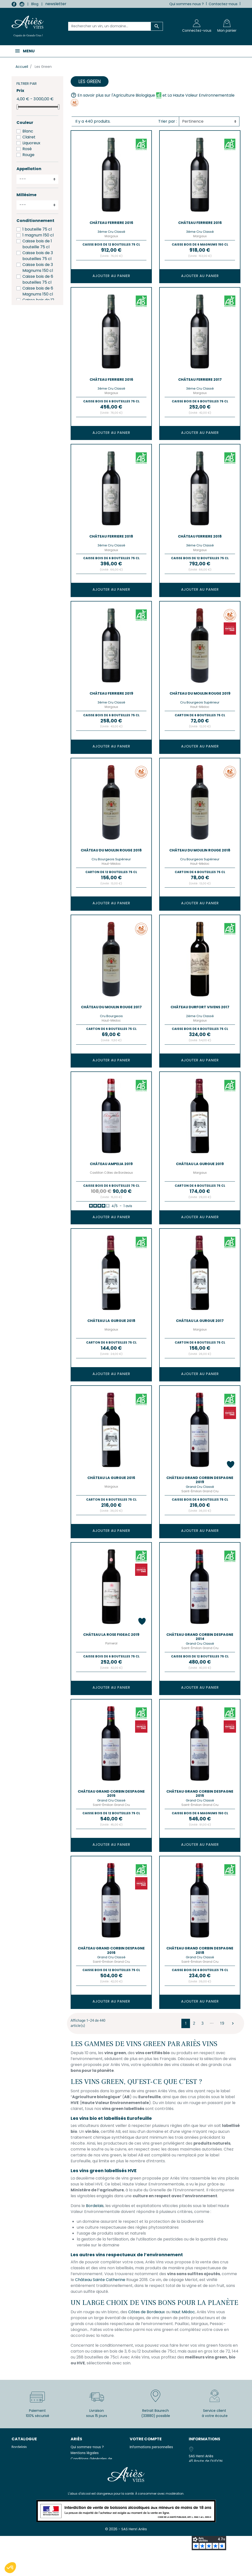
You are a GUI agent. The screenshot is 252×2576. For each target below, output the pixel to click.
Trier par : (167, 121)
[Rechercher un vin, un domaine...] (109, 26)
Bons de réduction (145, 2470)
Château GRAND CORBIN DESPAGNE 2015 (111, 1793)
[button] (10, 2568)
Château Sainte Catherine (100, 2280)
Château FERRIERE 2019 (111, 693)
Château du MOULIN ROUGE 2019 (200, 693)
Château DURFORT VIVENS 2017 (200, 1007)
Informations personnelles (151, 2447)
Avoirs (135, 2459)
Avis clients (80, 2496)
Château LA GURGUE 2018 (111, 1320)
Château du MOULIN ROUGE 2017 (111, 1007)
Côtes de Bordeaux (146, 2312)
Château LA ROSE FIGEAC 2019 (111, 1634)
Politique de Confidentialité (93, 2470)
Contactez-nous (223, 3)
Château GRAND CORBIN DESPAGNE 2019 (199, 1479)
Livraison (78, 2482)
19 (222, 2023)
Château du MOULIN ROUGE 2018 (111, 850)
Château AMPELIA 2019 (111, 1163)
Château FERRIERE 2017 (200, 379)
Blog (34, 3)
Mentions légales (85, 2453)
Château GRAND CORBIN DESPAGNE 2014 (199, 1636)
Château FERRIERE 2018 (111, 536)
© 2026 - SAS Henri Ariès (126, 2569)
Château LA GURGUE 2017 (200, 1320)
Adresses (137, 2464)
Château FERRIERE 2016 (111, 222)
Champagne (22, 2453)
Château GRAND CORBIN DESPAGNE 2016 (111, 1950)
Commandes (140, 2453)
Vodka (17, 2464)
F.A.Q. (75, 2476)
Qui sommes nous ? (186, 3)
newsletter (55, 4)
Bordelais (95, 2206)
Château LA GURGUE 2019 (200, 1163)
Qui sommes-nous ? (87, 2447)
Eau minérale (22, 2459)
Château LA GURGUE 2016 (111, 1477)
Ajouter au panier (111, 275)
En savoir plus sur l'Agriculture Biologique (116, 95)
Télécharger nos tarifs (91, 2490)
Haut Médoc (183, 2312)
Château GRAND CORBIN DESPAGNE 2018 (199, 1950)
